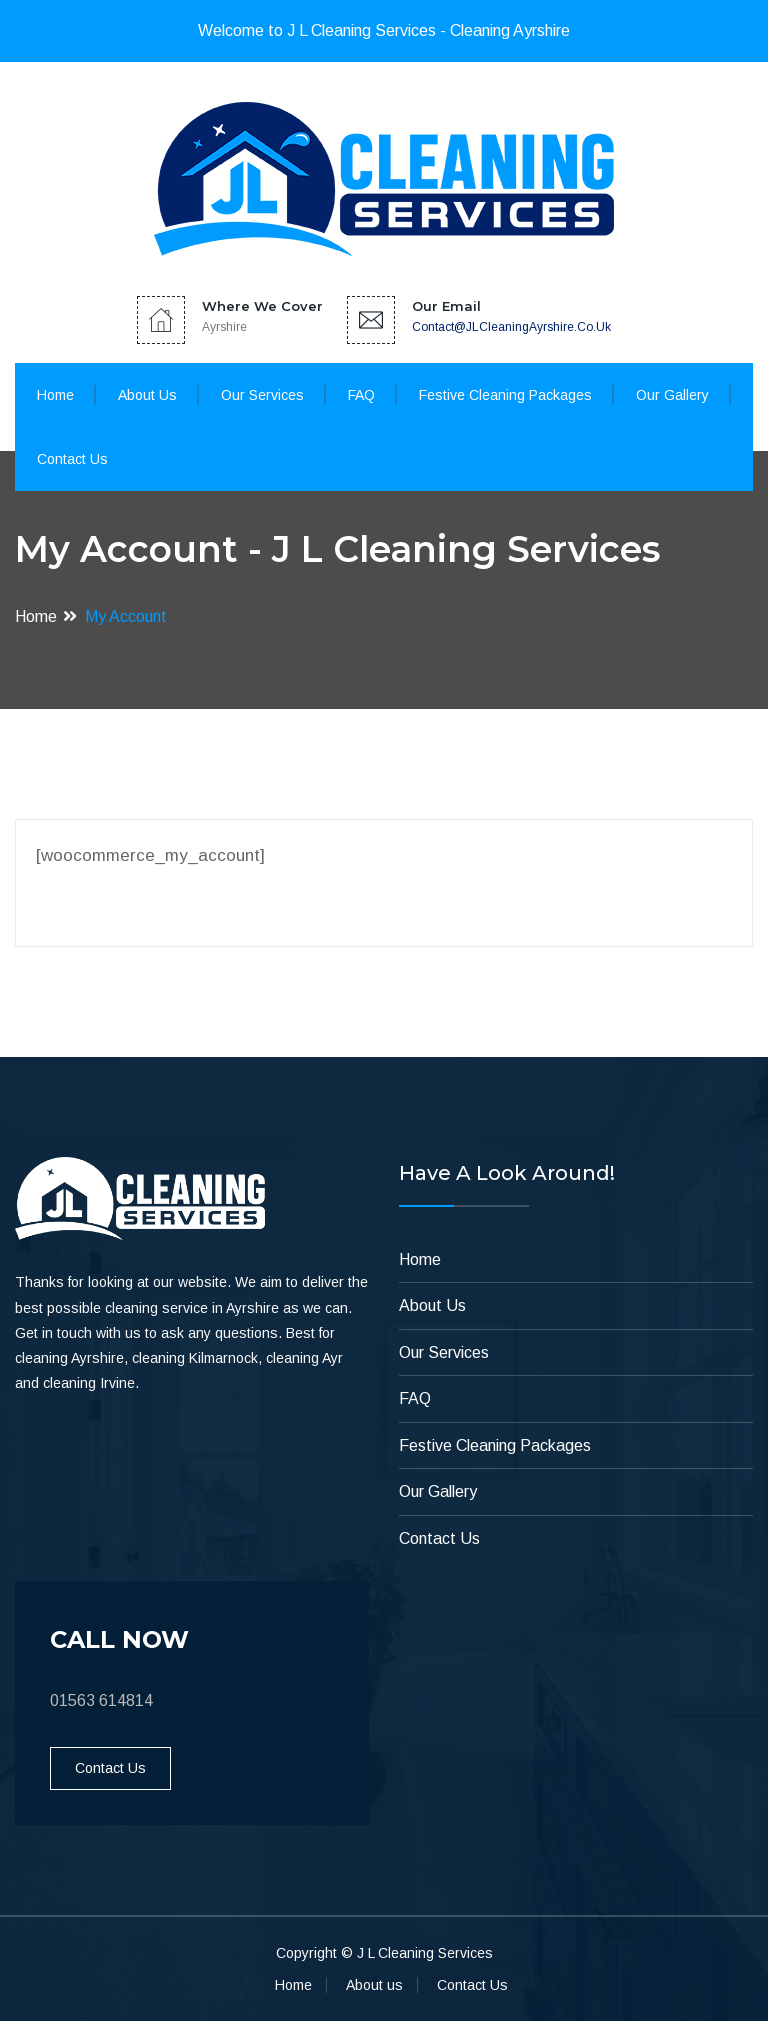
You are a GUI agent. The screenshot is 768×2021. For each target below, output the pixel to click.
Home (55, 395)
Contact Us (72, 459)
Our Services (262, 395)
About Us (147, 395)
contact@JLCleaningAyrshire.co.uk (511, 327)
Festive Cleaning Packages (505, 395)
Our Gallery (672, 395)
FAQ (361, 395)
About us (374, 1985)
